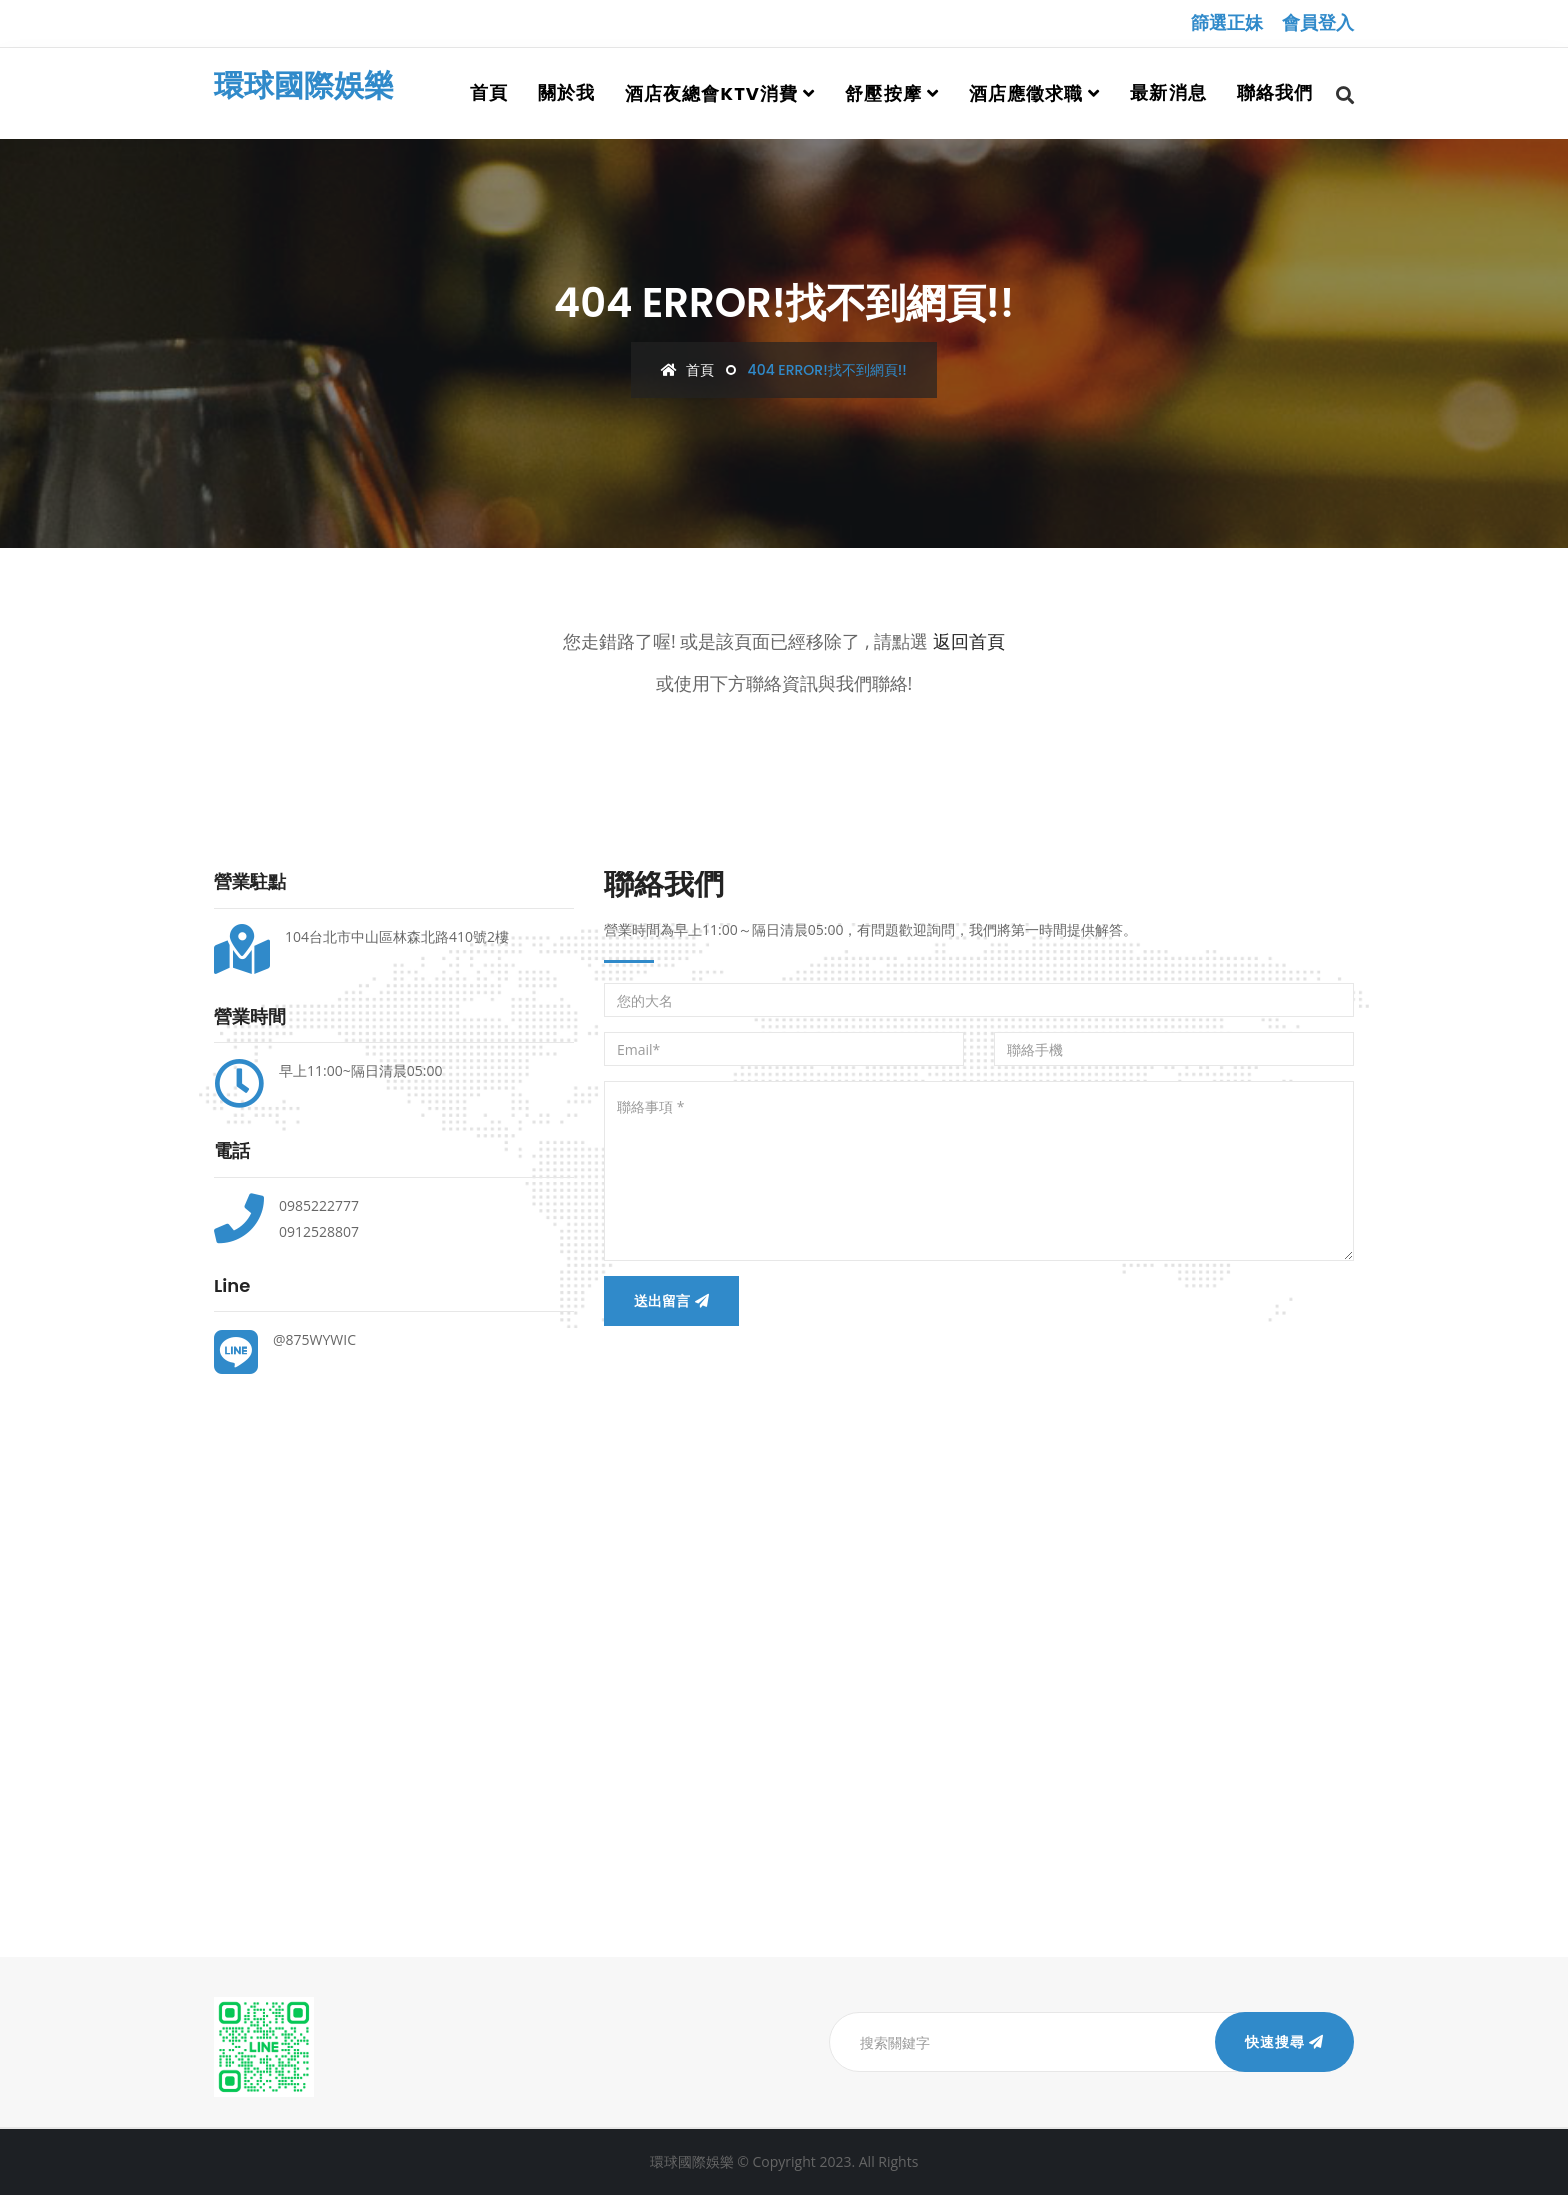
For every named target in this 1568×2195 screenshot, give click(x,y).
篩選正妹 (1227, 22)
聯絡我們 (1275, 92)
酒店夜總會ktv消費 (711, 93)
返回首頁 (969, 641)
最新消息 (1168, 92)
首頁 (489, 92)
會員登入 (1318, 22)
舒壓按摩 (883, 93)
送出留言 (671, 1301)
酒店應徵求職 (1026, 93)
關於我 (566, 92)
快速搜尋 (1284, 2042)
